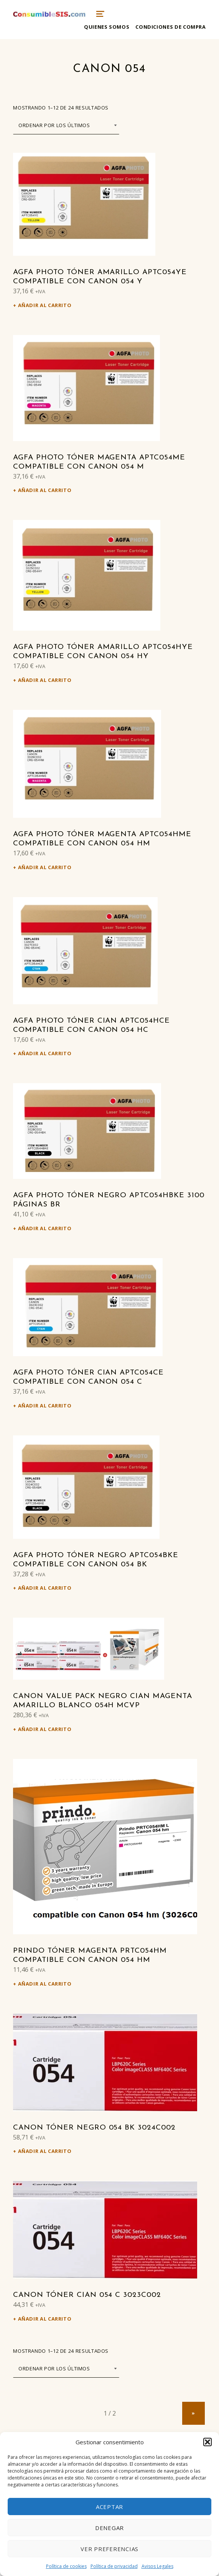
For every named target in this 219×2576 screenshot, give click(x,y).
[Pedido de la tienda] (66, 125)
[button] (207, 2442)
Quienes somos (106, 26)
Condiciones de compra (170, 26)
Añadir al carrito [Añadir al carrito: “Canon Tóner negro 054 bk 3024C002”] (45, 2151)
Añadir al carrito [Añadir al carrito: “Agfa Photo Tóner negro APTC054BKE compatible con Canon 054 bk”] (45, 1587)
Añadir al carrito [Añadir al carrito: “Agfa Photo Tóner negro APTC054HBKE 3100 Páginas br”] (45, 1228)
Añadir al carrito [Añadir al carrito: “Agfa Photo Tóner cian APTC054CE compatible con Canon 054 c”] (45, 1405)
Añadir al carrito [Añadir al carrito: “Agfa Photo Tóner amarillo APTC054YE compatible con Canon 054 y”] (45, 305)
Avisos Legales (157, 2566)
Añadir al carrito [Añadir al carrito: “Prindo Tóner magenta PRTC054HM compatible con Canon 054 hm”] (45, 1983)
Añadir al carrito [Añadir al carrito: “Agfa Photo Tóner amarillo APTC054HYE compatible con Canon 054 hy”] (45, 680)
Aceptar (109, 2507)
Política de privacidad (114, 2566)
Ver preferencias (109, 2549)
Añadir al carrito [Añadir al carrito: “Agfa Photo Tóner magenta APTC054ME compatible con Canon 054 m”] (45, 490)
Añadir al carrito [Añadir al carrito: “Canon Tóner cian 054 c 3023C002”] (45, 2318)
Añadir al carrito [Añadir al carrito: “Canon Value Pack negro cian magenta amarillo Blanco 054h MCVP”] (45, 1729)
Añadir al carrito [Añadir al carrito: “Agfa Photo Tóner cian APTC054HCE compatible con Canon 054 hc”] (45, 1053)
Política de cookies (66, 2566)
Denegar (109, 2528)
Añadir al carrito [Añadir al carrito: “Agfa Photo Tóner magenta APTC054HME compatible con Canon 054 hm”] (45, 867)
